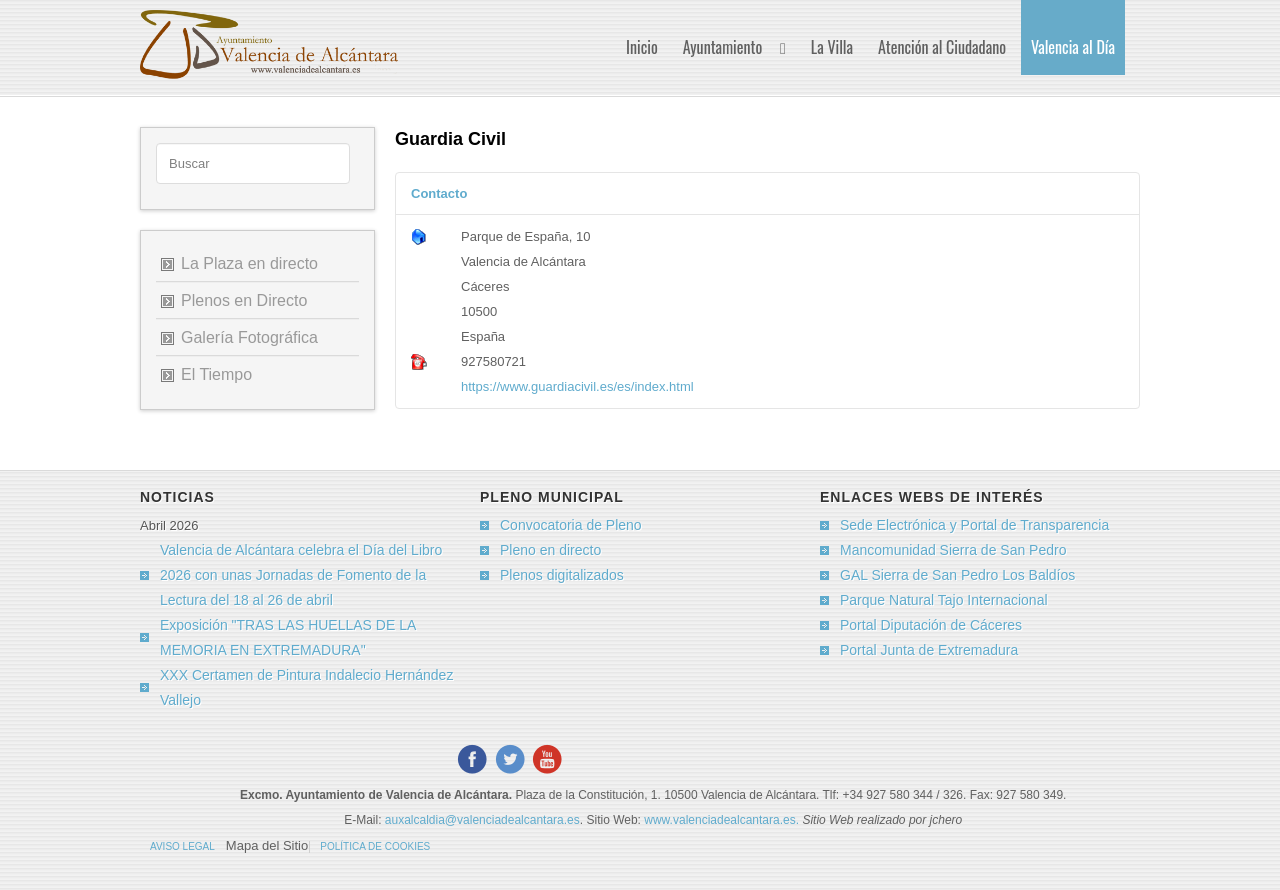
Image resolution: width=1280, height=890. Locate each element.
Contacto (439, 193)
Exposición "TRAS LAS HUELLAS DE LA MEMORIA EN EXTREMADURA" (288, 637)
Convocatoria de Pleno (571, 525)
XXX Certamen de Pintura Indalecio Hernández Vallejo (306, 687)
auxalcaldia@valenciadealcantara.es (482, 820)
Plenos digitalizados (562, 575)
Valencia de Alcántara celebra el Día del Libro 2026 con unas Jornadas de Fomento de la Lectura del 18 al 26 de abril (301, 575)
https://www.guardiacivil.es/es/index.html (577, 386)
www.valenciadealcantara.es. (723, 820)
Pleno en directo (550, 550)
